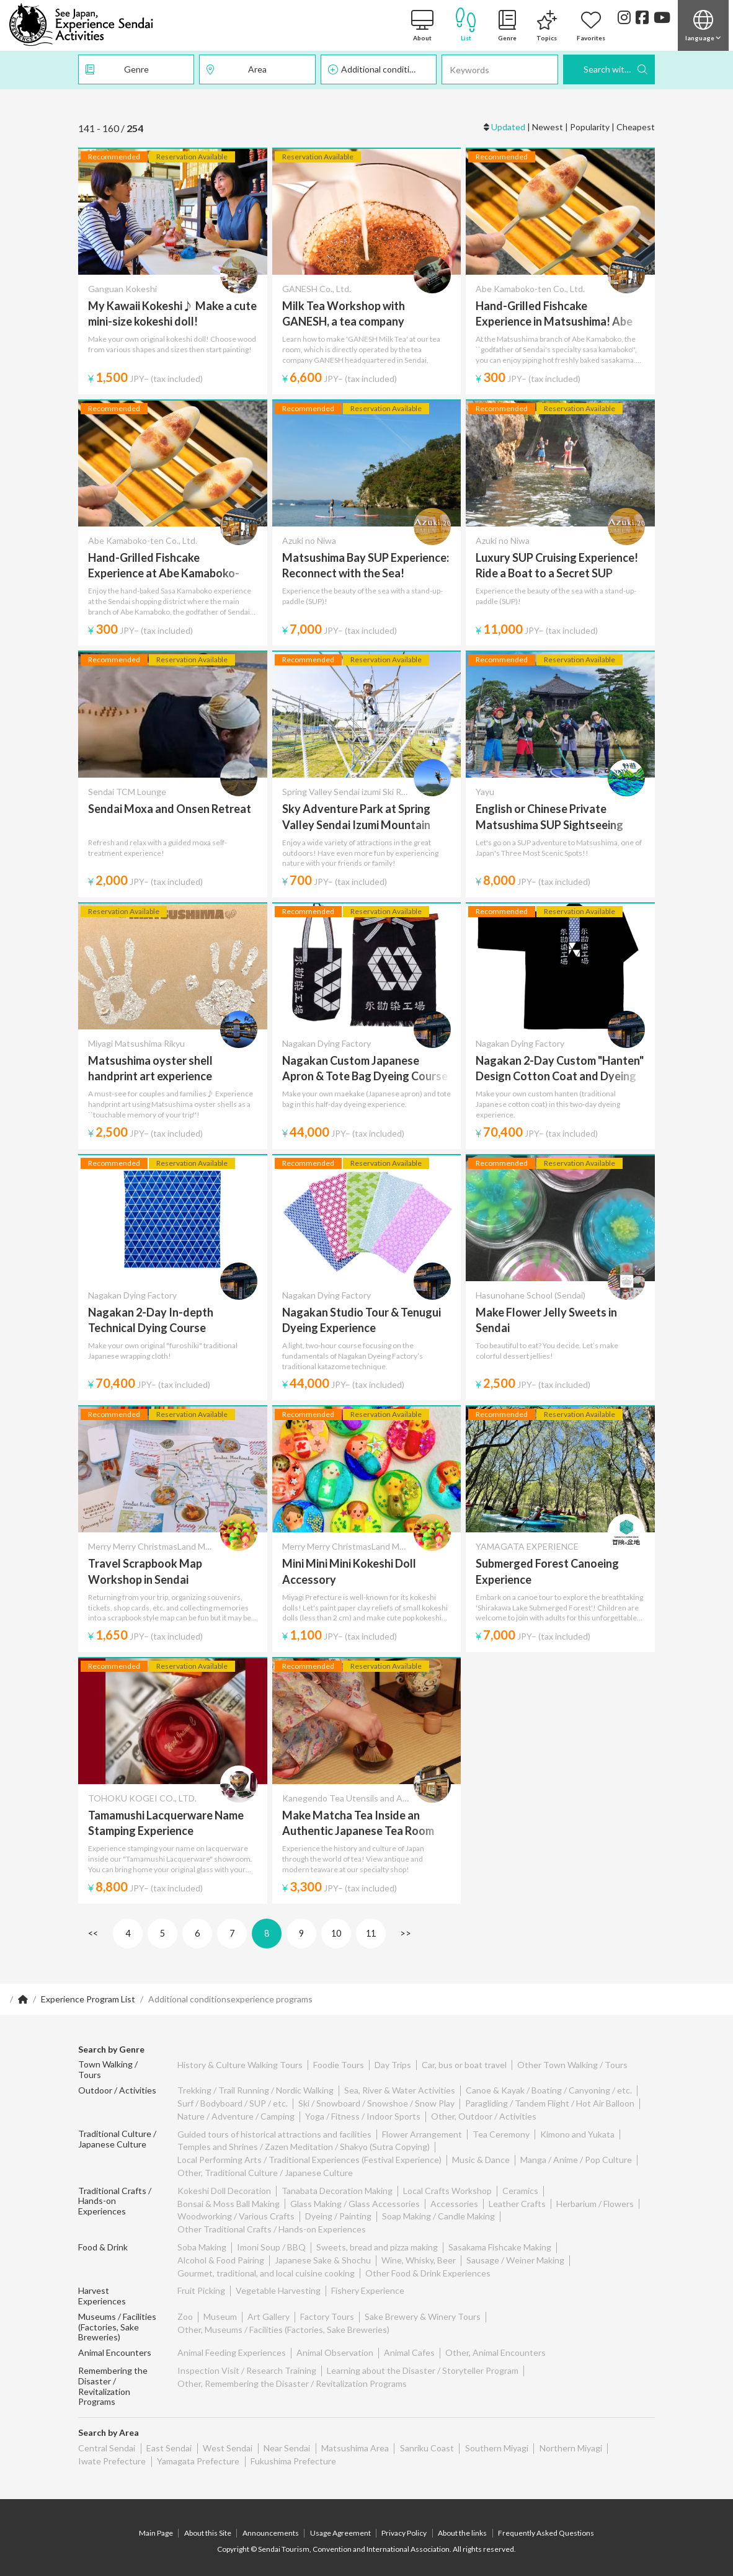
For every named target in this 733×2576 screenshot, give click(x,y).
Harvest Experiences (118, 2290)
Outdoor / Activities (117, 2090)
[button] (703, 25)
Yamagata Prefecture (197, 2453)
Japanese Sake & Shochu (323, 2260)
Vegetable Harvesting (278, 2290)
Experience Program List (88, 1999)
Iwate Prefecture (112, 2453)
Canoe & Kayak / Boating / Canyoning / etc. (549, 2090)
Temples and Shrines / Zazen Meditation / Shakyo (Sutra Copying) (303, 2146)
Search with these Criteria (619, 69)
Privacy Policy (404, 2524)
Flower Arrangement (422, 2134)
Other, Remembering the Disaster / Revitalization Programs (292, 2375)
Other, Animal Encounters (495, 2345)
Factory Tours (327, 2308)
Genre (136, 69)
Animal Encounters (114, 2345)
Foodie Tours (338, 2064)
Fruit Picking (201, 2290)
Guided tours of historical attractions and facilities (274, 2134)
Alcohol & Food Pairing (220, 2260)
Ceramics (520, 2190)
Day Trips (393, 2064)
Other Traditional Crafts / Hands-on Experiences (271, 2229)
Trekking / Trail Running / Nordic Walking (255, 2090)
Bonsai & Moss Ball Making (228, 2203)
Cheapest (635, 127)
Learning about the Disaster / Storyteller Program (422, 2362)
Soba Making (201, 2247)
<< (93, 1933)
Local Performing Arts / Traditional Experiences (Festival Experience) (309, 2159)
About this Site (209, 2524)
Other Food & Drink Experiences (428, 2273)
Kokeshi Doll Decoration (224, 2190)
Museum (220, 2308)
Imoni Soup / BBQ (271, 2247)
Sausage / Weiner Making (515, 2260)
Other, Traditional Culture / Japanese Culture (265, 2172)
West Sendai (226, 2440)
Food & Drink (103, 2247)
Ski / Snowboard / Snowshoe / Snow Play (376, 2103)
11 (371, 1933)
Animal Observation (334, 2345)
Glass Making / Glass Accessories (355, 2203)
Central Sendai (106, 2440)
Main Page (158, 2524)
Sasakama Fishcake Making (499, 2247)
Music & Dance (481, 2159)
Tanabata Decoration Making (337, 2190)
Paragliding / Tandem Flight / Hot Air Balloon (549, 2103)
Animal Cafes (409, 2345)
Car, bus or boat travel (464, 2064)
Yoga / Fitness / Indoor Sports (362, 2116)
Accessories (454, 2203)
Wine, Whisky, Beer (418, 2260)
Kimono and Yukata (577, 2134)
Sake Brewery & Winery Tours (423, 2308)
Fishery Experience (367, 2290)
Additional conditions (382, 69)
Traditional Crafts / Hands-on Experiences (114, 2201)
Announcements (271, 2524)
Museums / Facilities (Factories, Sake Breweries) (117, 2319)
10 (336, 1933)
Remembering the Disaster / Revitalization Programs (113, 2378)
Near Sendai (285, 2440)
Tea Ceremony (501, 2134)
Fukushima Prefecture (292, 2453)
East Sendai (168, 2440)
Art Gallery (268, 2308)
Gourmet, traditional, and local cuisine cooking (266, 2273)
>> (405, 1933)
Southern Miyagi (493, 2440)
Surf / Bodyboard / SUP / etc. (232, 2103)
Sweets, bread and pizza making (377, 2247)
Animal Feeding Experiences (231, 2345)
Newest (547, 127)
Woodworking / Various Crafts (236, 2216)
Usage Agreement (340, 2524)
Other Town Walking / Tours (572, 2064)
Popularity (590, 127)
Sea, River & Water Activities (399, 2090)
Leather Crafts (517, 2203)
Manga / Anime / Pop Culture (576, 2159)
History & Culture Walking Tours (240, 2064)
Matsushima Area (352, 2440)
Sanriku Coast (424, 2440)
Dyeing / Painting (338, 2216)
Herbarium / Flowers (595, 2203)
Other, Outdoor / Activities (483, 2116)
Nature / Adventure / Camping (236, 2116)
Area (257, 69)
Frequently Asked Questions (545, 2524)
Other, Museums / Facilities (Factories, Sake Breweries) (283, 2321)
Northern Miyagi (566, 2440)
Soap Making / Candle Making (438, 2216)
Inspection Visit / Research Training (246, 2362)
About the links (461, 2524)
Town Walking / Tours (108, 2070)
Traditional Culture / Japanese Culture (117, 2139)
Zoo (185, 2308)
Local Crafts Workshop (447, 2190)
